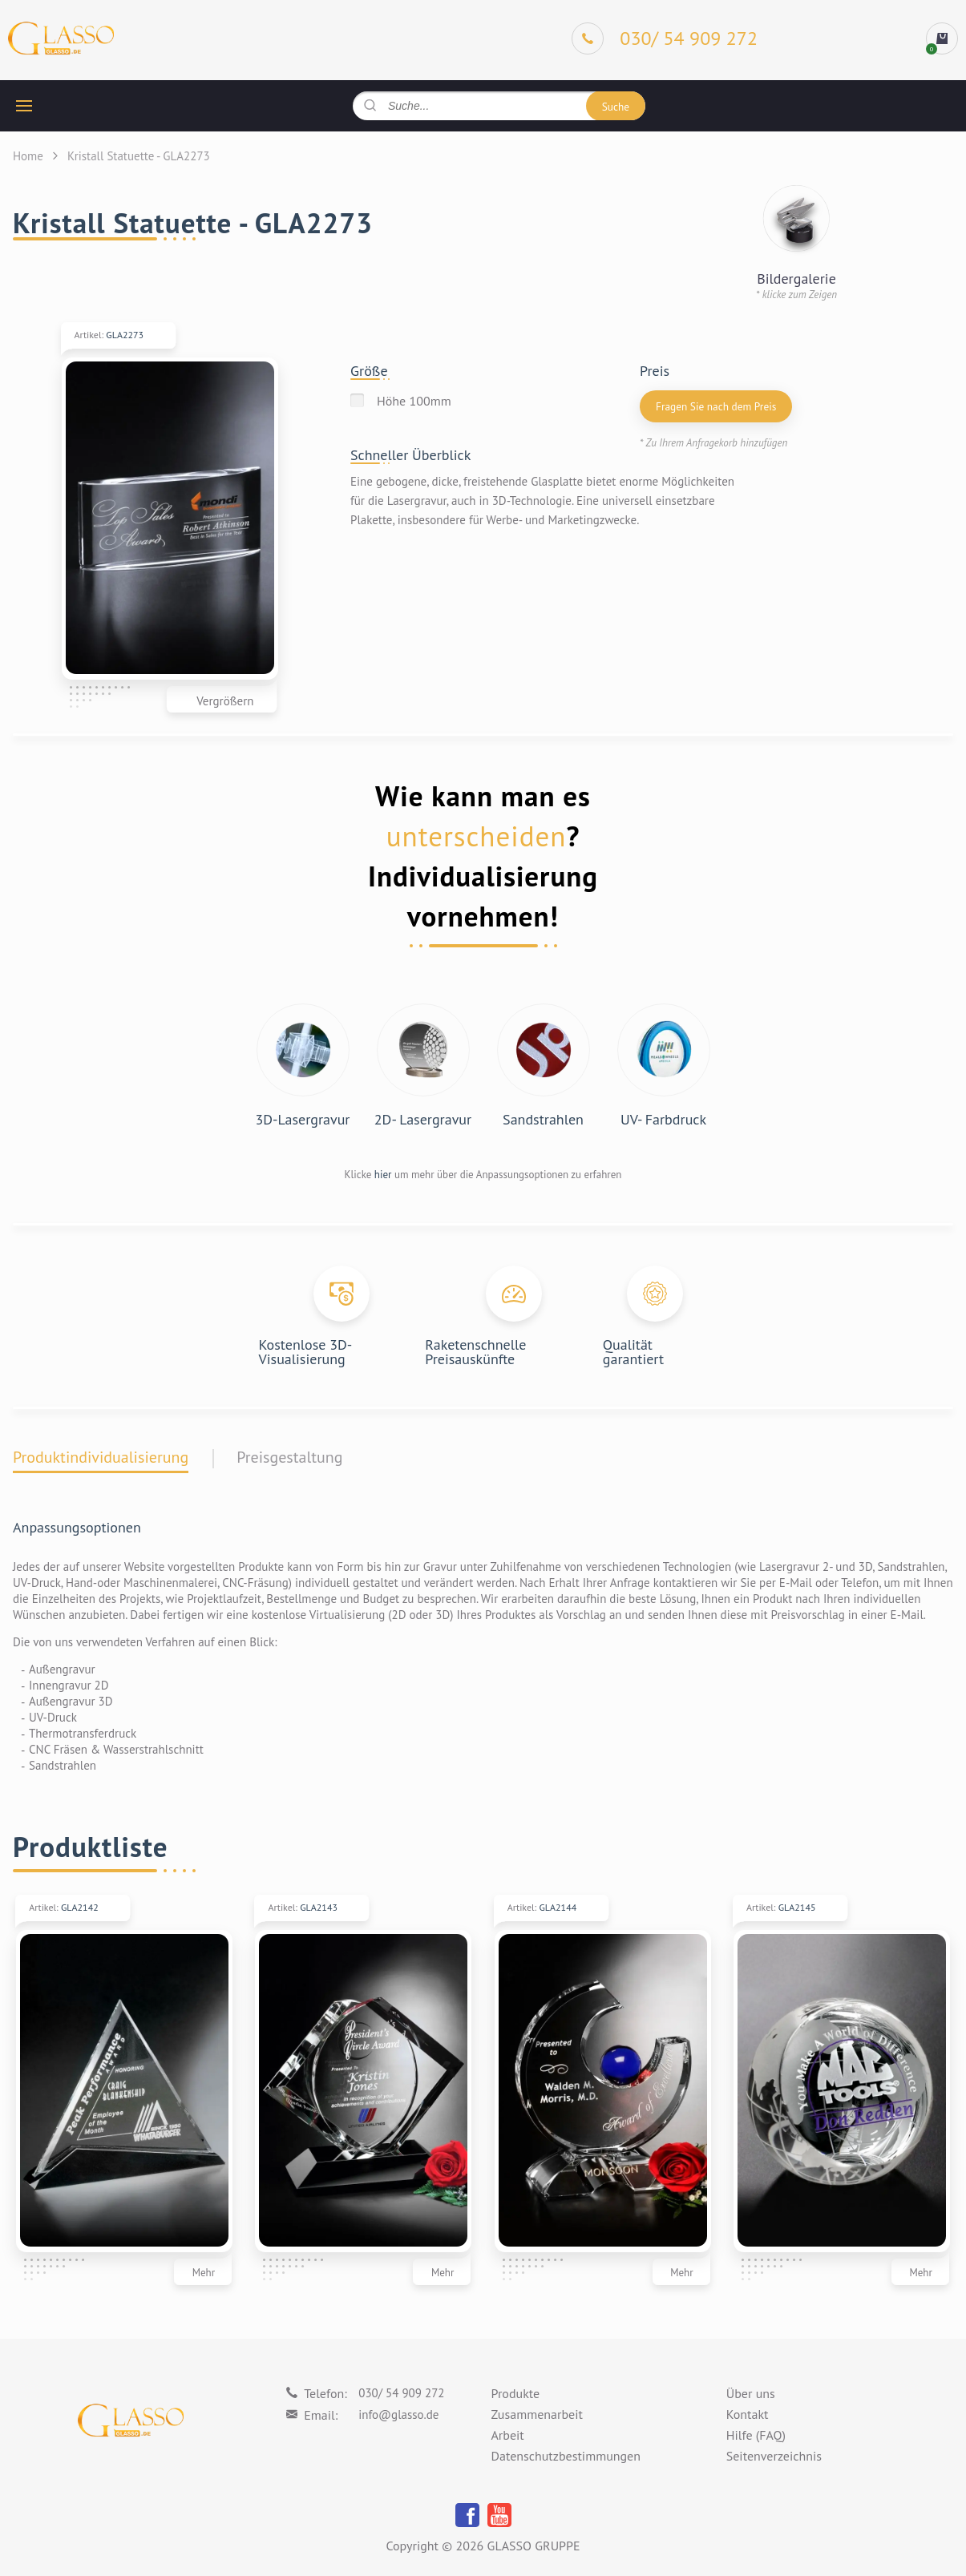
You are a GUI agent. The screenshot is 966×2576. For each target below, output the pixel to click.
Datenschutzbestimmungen (566, 2456)
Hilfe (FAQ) (756, 2436)
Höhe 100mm (414, 400)
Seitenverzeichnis (774, 2456)
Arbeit (507, 2436)
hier (383, 1174)
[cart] (942, 38)
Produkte (515, 2394)
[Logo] (61, 39)
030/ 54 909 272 (401, 2393)
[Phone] (665, 38)
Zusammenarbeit (537, 2415)
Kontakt (747, 2415)
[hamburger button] (24, 106)
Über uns (750, 2394)
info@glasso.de (398, 2414)
